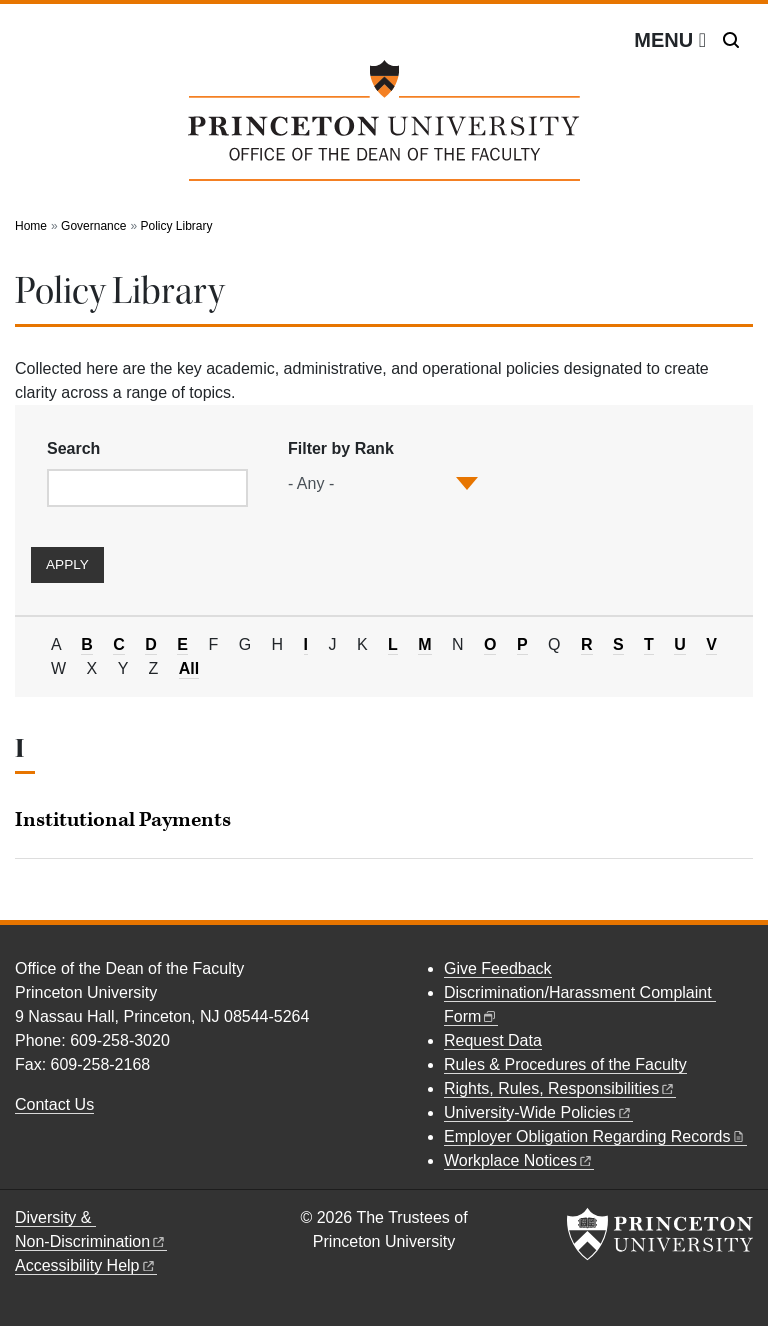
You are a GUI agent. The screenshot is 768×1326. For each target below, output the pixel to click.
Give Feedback (498, 968)
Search (73, 448)
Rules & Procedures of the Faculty (565, 1064)
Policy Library (176, 226)
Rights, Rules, (560, 1088)
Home (31, 226)
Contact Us (54, 1104)
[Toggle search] (731, 40)
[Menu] (670, 40)
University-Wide (538, 1112)
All (189, 669)
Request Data (493, 1040)
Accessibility (86, 1265)
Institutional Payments (123, 820)
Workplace (519, 1160)
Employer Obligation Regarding (595, 1136)
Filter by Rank (341, 448)
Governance (93, 226)
